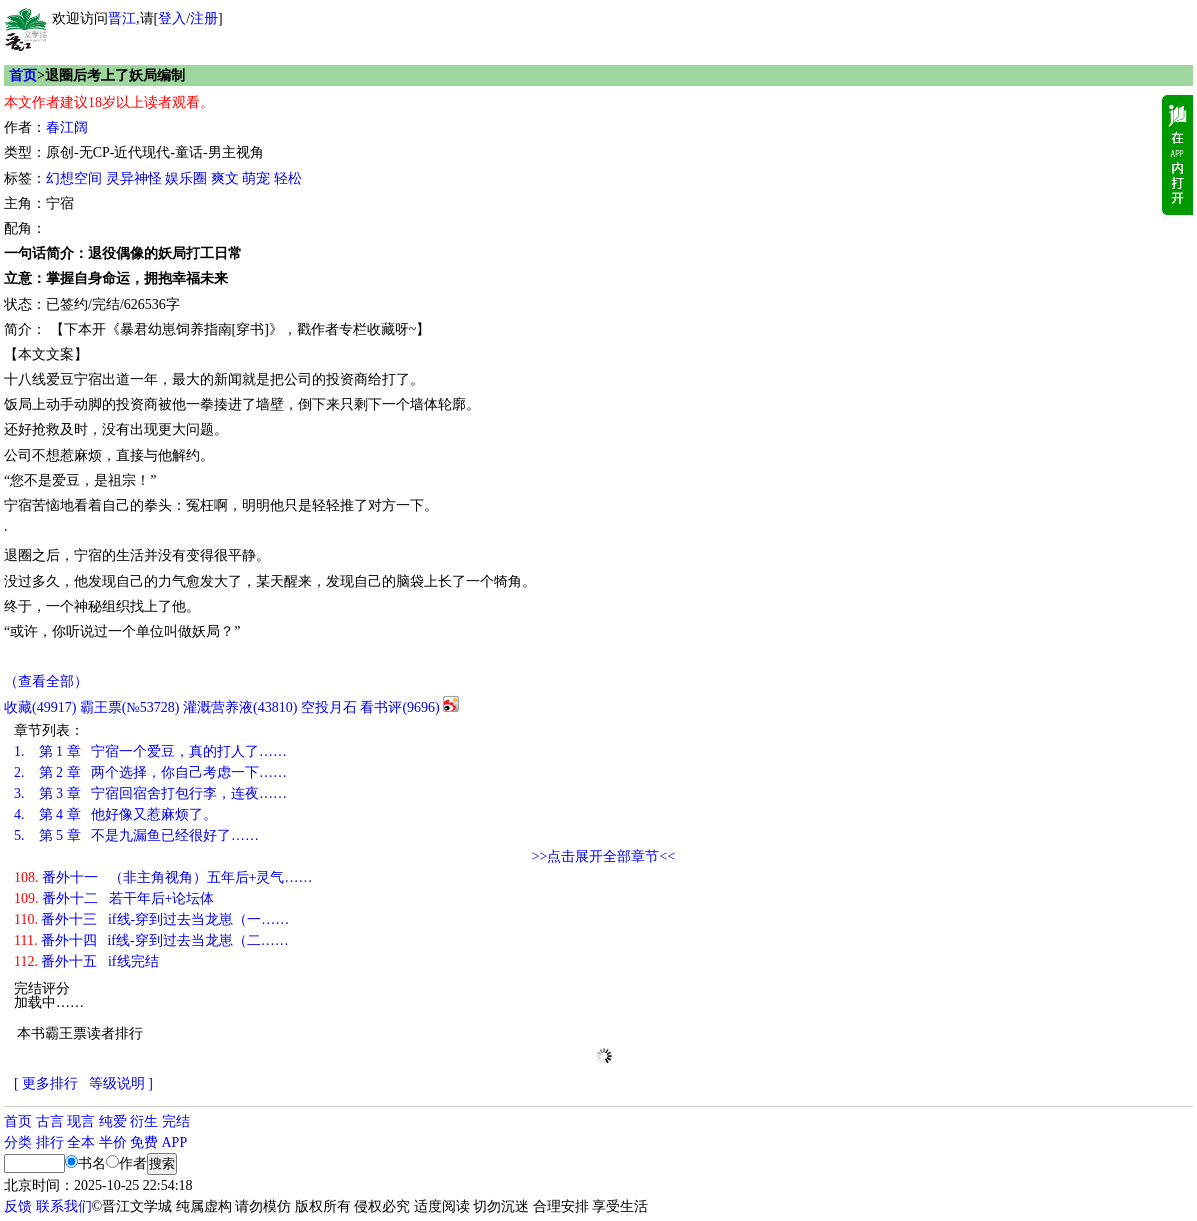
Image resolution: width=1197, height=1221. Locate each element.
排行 (50, 1142)
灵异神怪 (134, 178)
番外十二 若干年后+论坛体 (114, 898)
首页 (23, 75)
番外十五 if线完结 (86, 961)
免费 (144, 1142)
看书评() (399, 707)
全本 (81, 1142)
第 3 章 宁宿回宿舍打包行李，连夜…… (150, 793)
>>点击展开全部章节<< (604, 856)
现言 (81, 1121)
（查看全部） (46, 681)
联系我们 (64, 1206)
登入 (172, 18)
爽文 (225, 178)
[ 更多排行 (46, 1083)
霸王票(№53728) (130, 707)
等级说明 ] (121, 1083)
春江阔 (67, 127)
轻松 (288, 178)
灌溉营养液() (240, 707)
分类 (18, 1142)
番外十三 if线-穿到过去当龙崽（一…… (151, 919)
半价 (113, 1142)
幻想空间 (74, 178)
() (40, 707)
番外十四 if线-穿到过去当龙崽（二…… (151, 940)
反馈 (18, 1206)
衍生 (144, 1121)
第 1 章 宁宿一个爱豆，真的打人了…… (150, 751)
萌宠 (256, 178)
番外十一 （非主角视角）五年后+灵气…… (163, 877)
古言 (50, 1121)
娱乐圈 (186, 178)
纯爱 (113, 1121)
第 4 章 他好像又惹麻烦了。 (115, 814)
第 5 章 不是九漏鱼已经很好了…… (136, 835)
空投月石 (329, 707)
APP (175, 1142)
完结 (176, 1121)
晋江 (122, 18)
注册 (204, 18)
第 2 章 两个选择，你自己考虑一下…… (150, 772)
